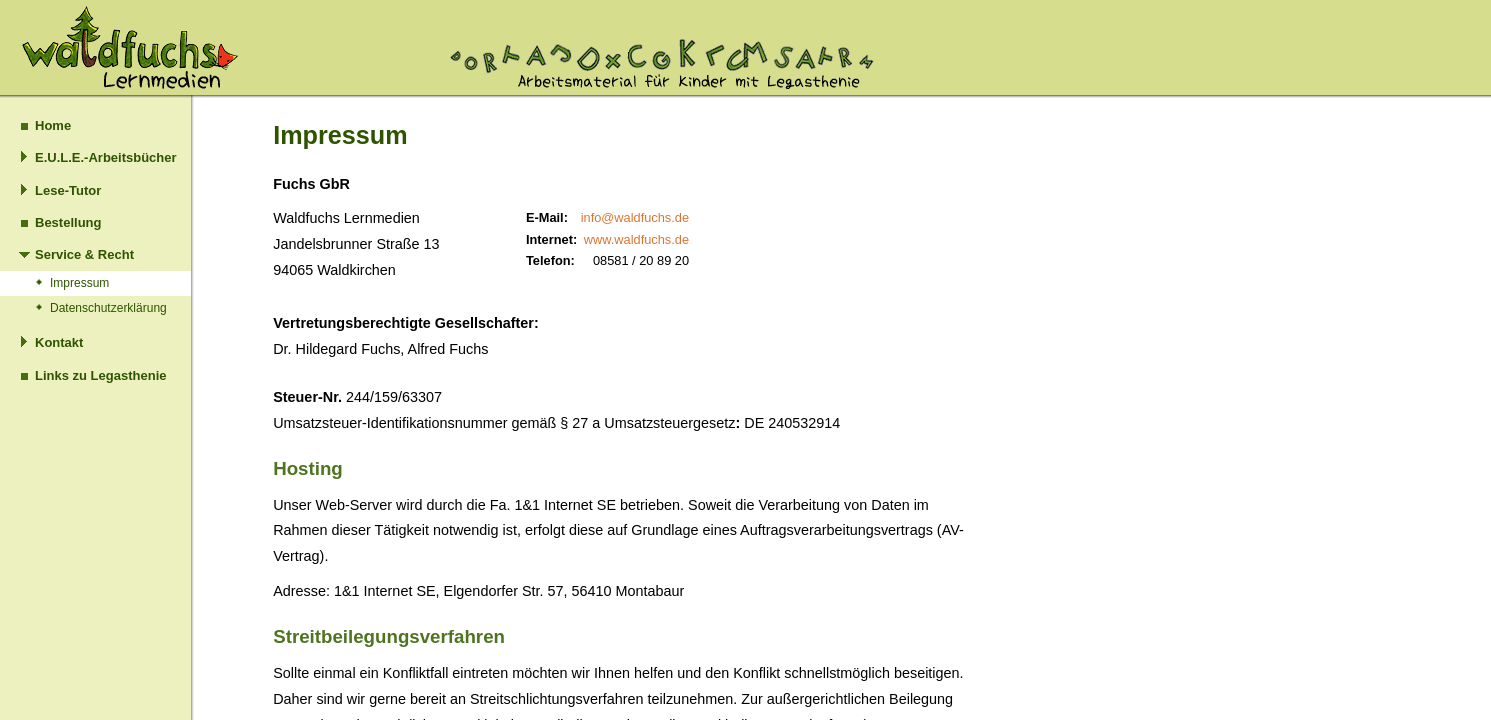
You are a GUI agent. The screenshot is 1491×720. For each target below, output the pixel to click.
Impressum (79, 283)
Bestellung (68, 222)
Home (53, 125)
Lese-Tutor (68, 190)
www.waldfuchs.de (636, 239)
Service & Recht (84, 254)
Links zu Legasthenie (100, 375)
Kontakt (59, 342)
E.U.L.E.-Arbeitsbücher (106, 157)
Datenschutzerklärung (108, 308)
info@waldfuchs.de (635, 217)
